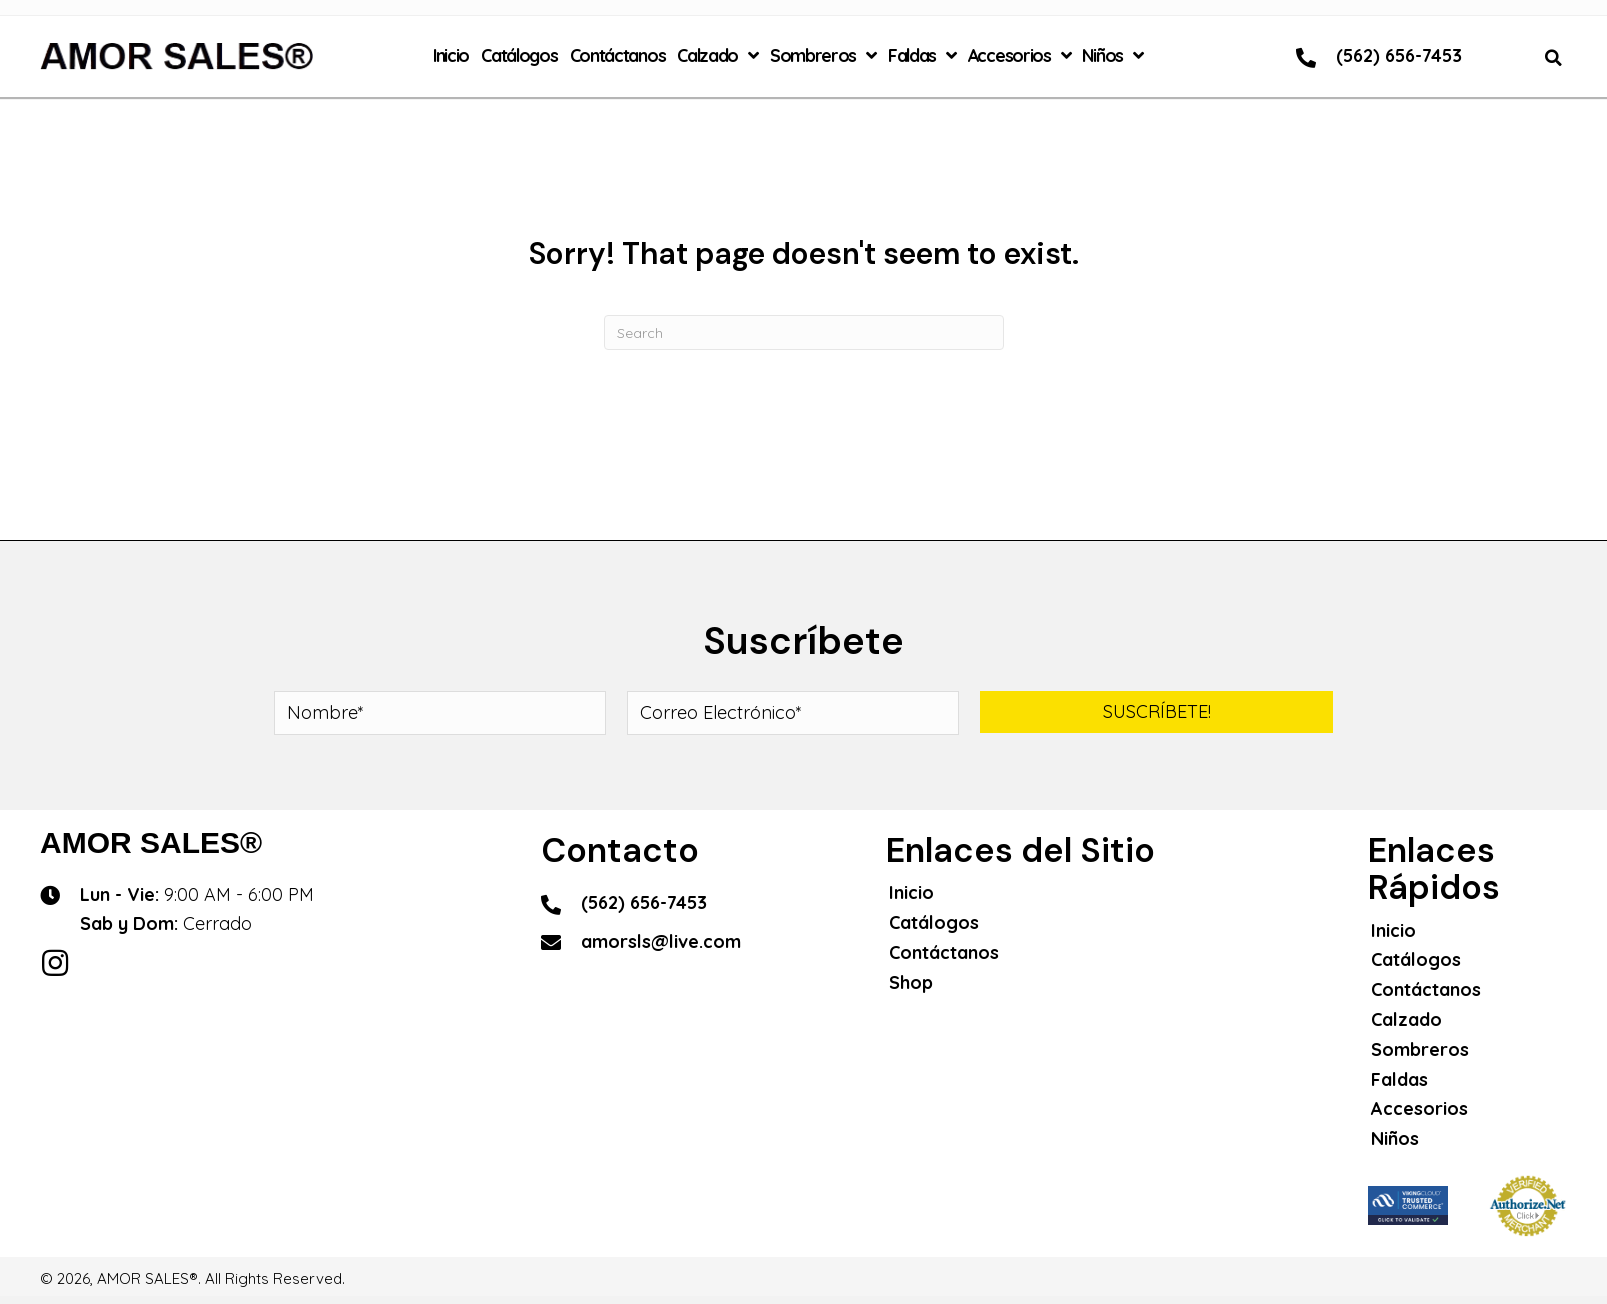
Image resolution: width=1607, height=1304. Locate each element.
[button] (1156, 712)
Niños (1395, 1138)
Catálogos (934, 922)
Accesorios (1419, 1108)
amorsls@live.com (661, 941)
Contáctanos (944, 952)
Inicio (911, 892)
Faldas (1399, 1079)
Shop (911, 982)
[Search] (804, 332)
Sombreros (1420, 1049)
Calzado (1406, 1019)
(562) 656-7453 (1399, 55)
